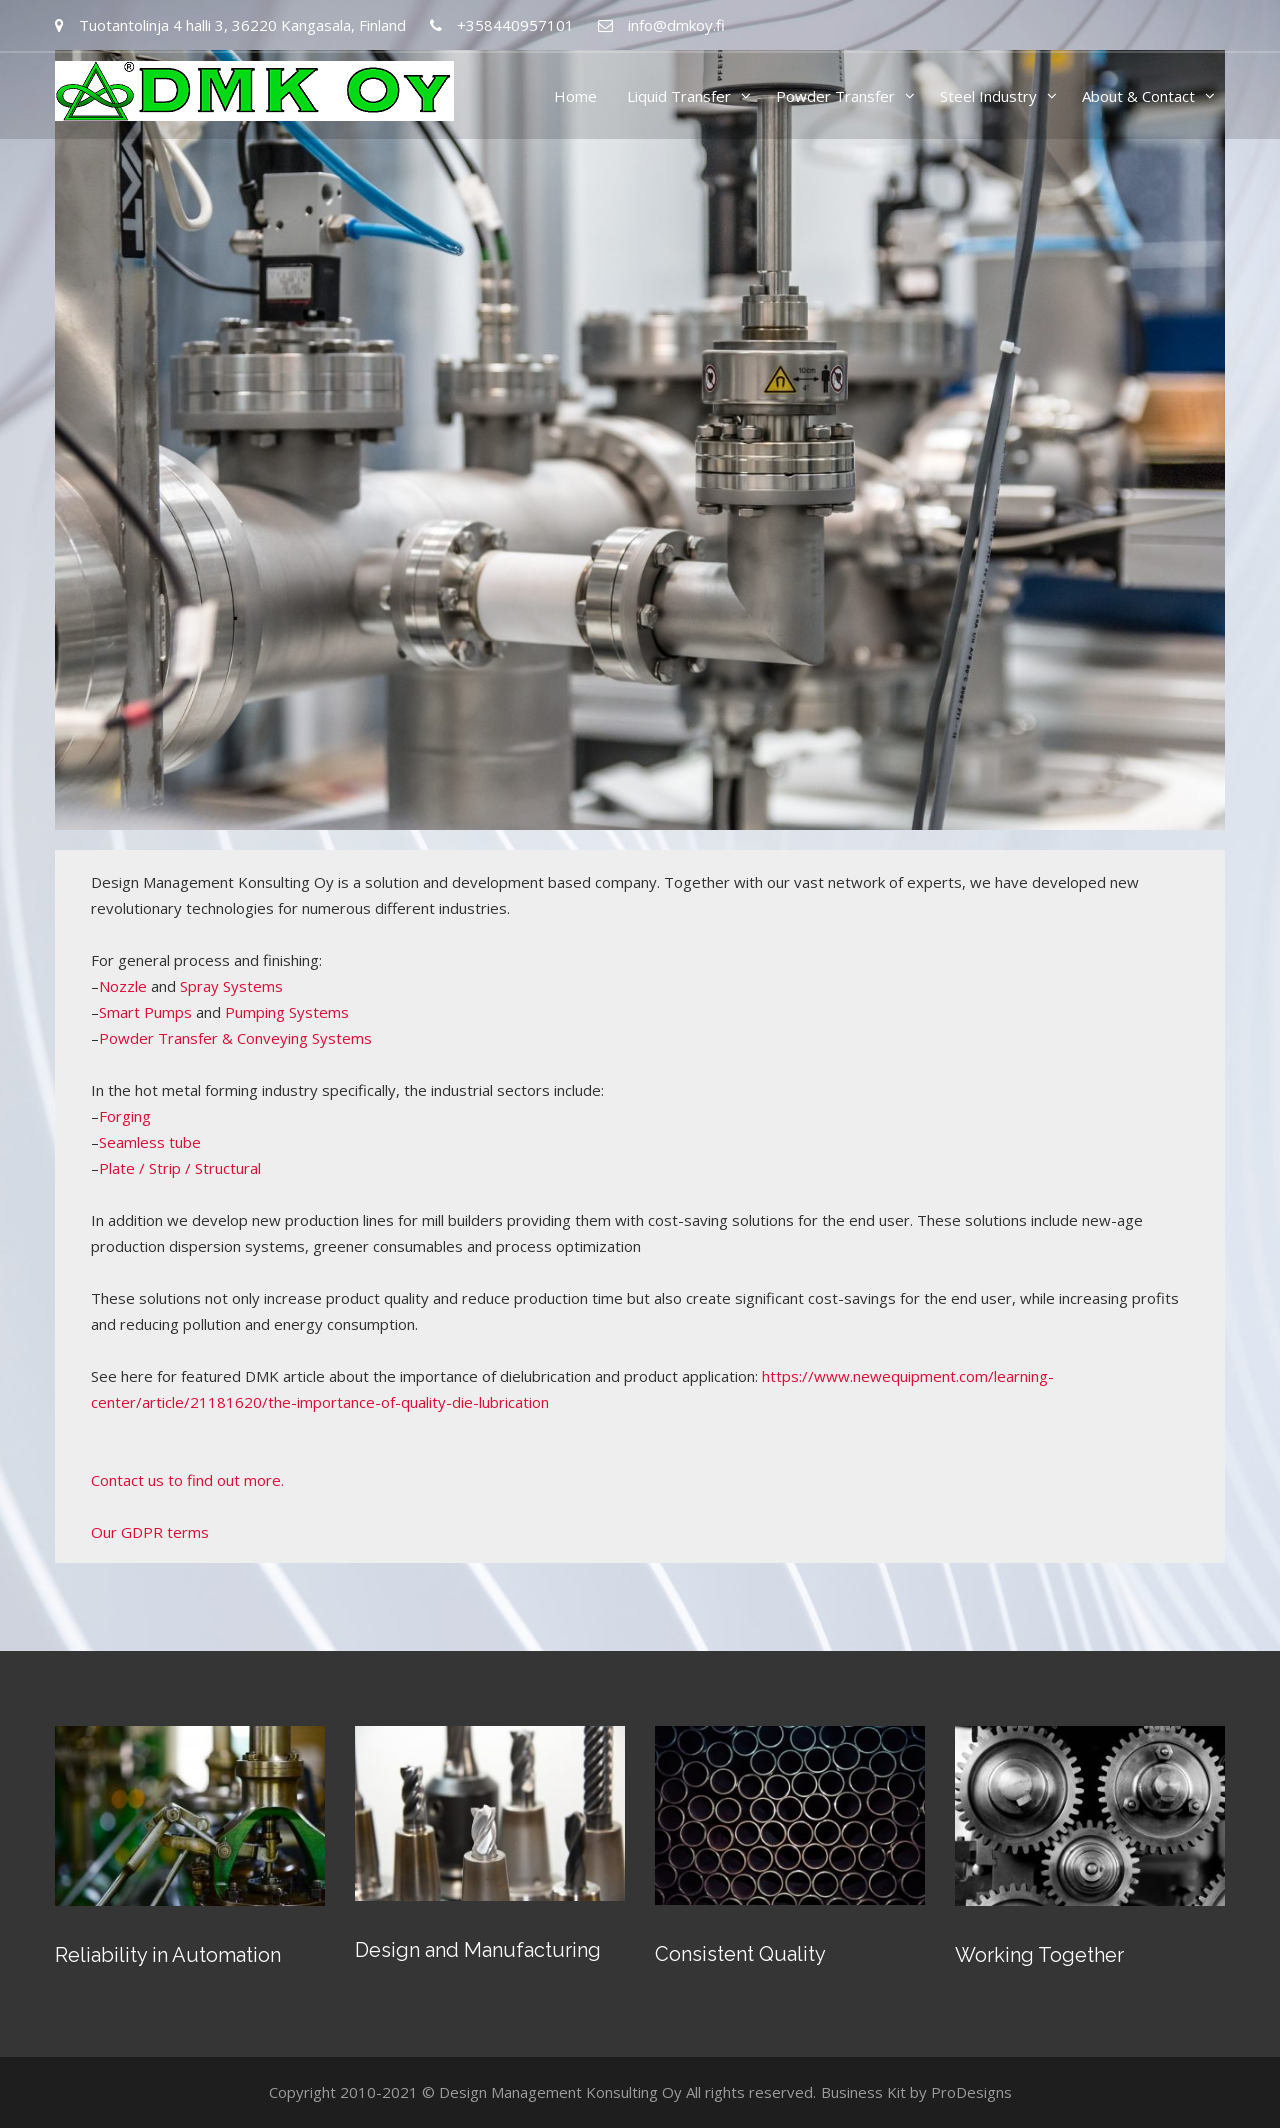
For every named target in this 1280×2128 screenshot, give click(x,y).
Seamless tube (150, 1142)
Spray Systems (231, 986)
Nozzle (123, 986)
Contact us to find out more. (187, 1480)
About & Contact (1138, 96)
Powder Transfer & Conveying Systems (235, 1038)
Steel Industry (988, 96)
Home (575, 96)
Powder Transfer (835, 96)
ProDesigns (971, 2092)
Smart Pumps (145, 1012)
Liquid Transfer (679, 96)
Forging (125, 1116)
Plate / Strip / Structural (180, 1168)
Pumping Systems (287, 1012)
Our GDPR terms (150, 1532)
